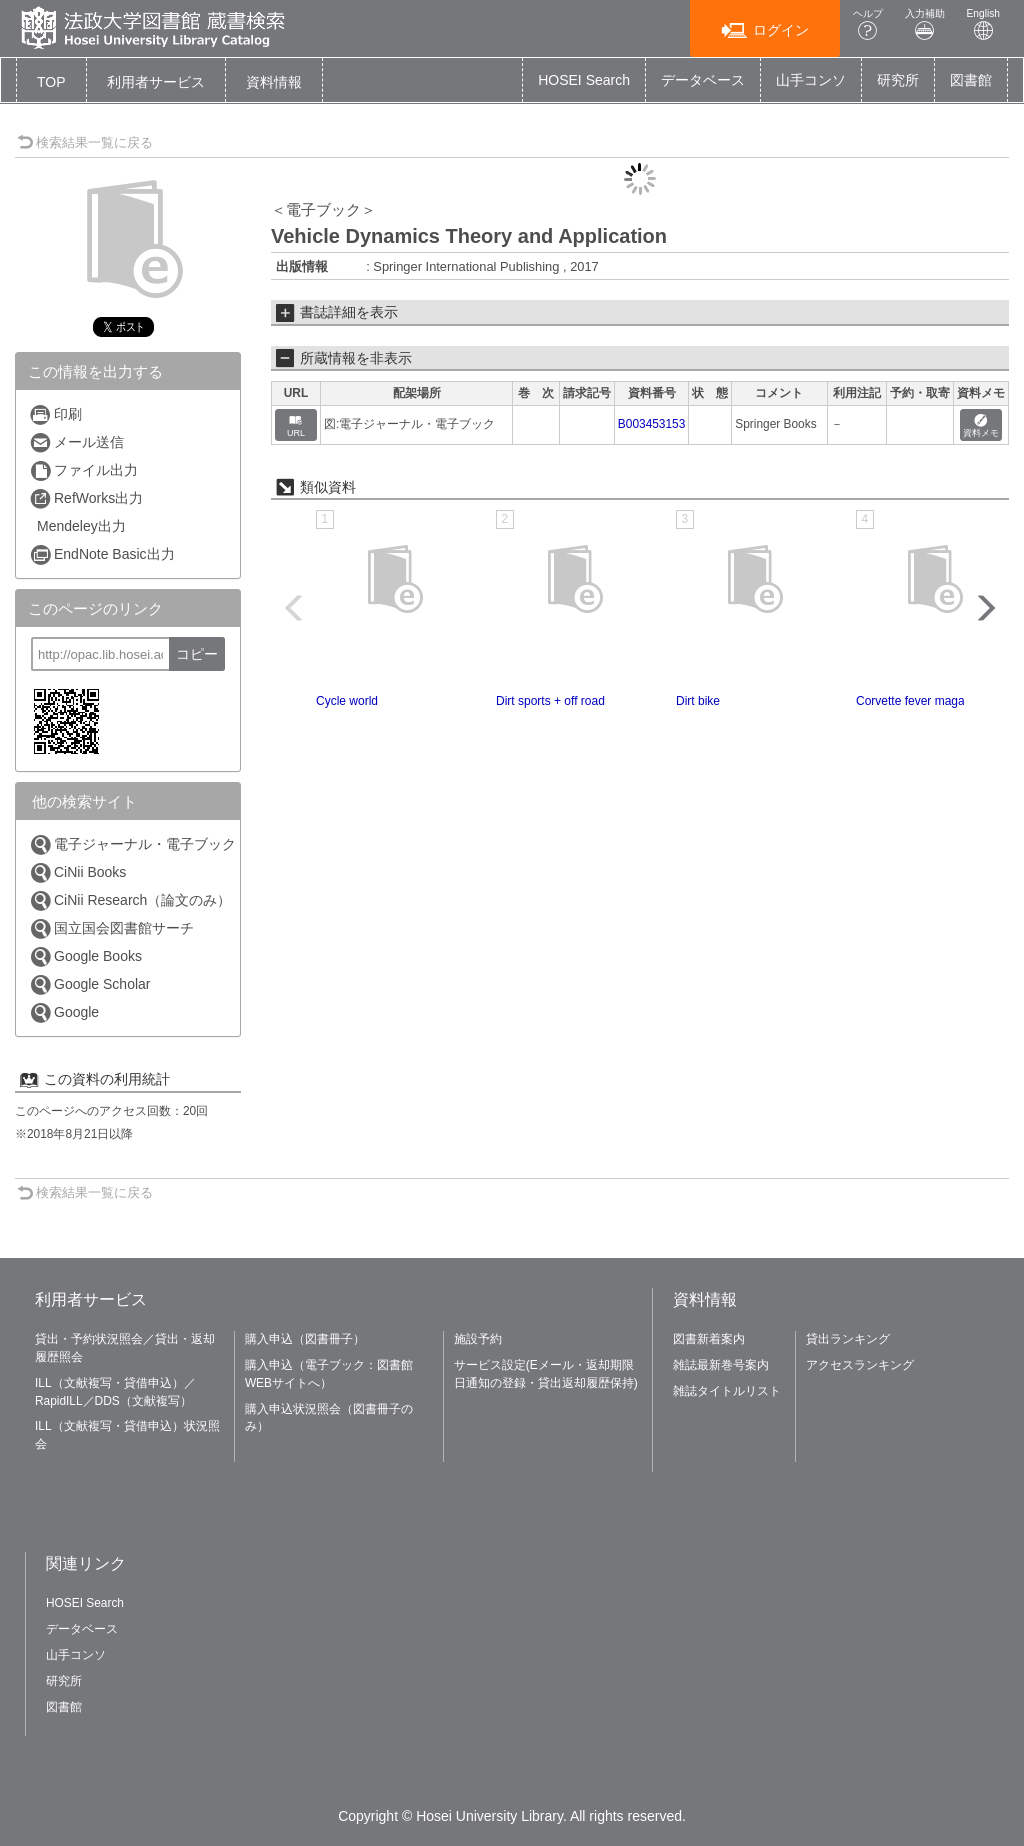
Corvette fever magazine (921, 701)
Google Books (85, 956)
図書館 (971, 80)
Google (64, 1012)
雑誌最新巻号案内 (721, 1365)
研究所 (898, 80)
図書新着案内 (709, 1339)
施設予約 (478, 1339)
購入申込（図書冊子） (305, 1339)
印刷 (55, 414)
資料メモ (981, 426)
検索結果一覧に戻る (85, 142)
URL (296, 426)
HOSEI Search (584, 80)
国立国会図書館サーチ (111, 928)
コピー (197, 654)
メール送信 (76, 442)
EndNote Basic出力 (102, 554)
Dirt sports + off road (550, 701)
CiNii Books (77, 872)
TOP (51, 82)
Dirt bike (698, 701)
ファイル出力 (83, 470)
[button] (156, 82)
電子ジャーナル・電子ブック (132, 844)
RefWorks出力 (86, 498)
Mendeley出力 (81, 526)
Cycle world (347, 701)
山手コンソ (811, 80)
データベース (703, 80)
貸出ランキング (848, 1339)
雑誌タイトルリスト (727, 1391)
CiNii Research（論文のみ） (130, 900)
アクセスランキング (860, 1365)
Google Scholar (90, 984)
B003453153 (651, 424)
